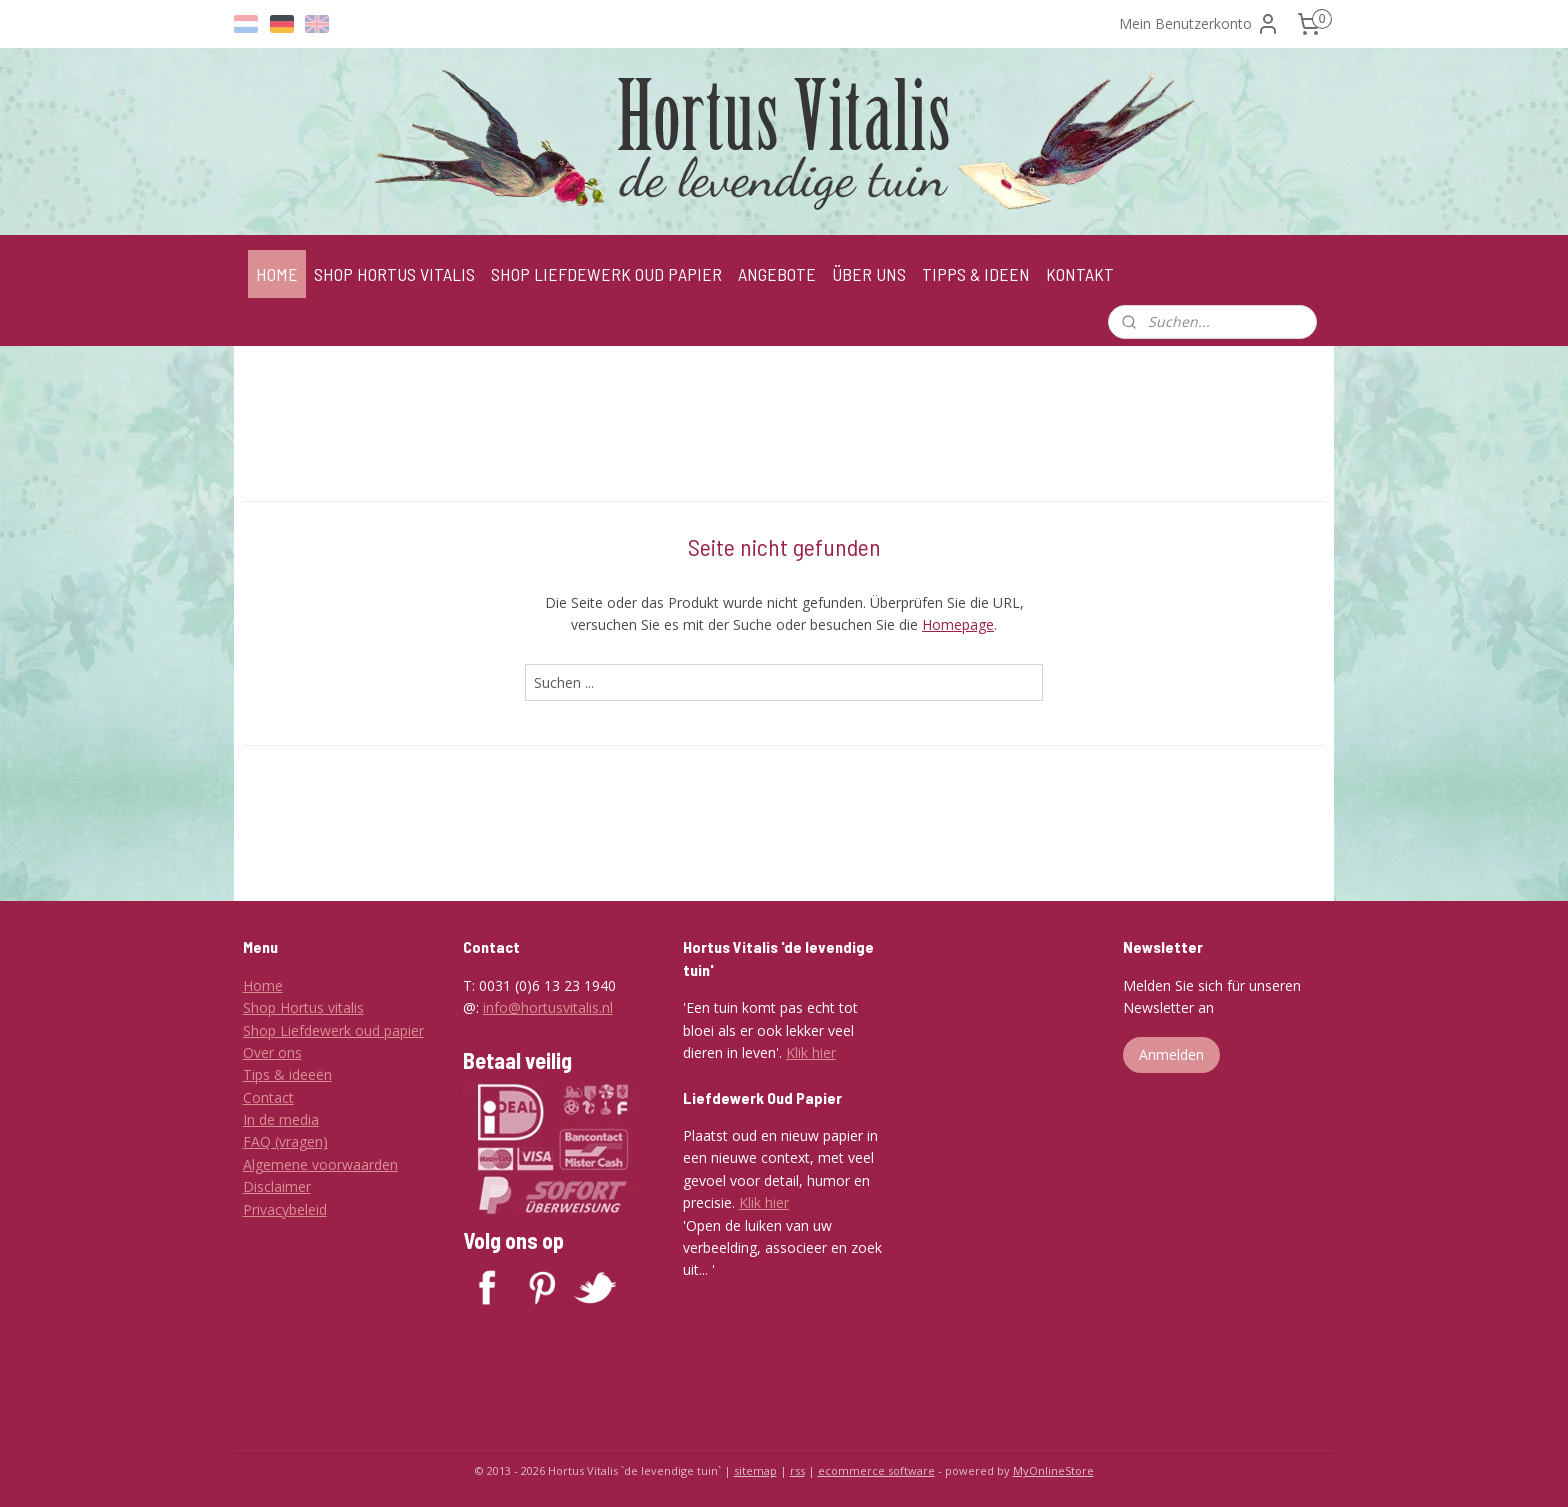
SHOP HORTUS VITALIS (394, 274)
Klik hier (811, 1052)
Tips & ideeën (287, 1074)
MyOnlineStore (1053, 1470)
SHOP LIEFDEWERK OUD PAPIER (606, 274)
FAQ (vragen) (285, 1141)
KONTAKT (1080, 274)
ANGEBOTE (777, 274)
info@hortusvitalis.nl (548, 1007)
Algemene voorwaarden (320, 1164)
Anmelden (1171, 1054)
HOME (277, 274)
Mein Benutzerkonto (1199, 24)
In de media (281, 1119)
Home (263, 985)
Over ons (272, 1052)
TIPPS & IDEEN (976, 274)
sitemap (755, 1470)
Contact (268, 1097)
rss (797, 1470)
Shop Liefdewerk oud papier (333, 1030)
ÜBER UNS (869, 274)
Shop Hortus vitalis (303, 1007)
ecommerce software (876, 1470)
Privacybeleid (285, 1209)
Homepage (958, 624)
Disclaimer (277, 1186)
